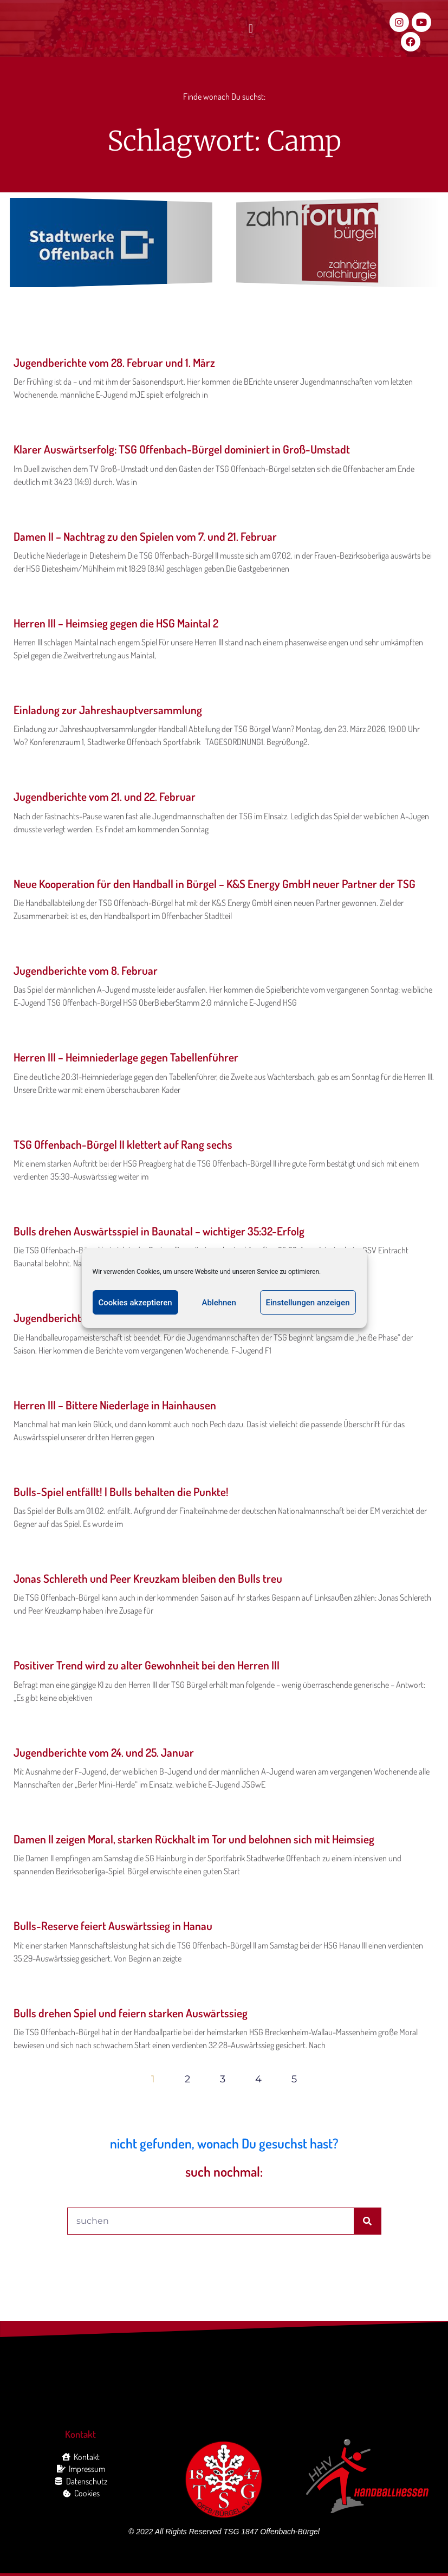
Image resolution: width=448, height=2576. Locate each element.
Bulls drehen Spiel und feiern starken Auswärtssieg (131, 2012)
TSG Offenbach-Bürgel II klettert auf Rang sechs (123, 1144)
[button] (250, 29)
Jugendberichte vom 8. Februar (86, 970)
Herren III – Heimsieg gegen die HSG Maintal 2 (116, 623)
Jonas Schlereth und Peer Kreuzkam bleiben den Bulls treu (148, 1578)
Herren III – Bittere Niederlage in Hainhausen (115, 1404)
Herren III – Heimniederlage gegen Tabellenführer (126, 1057)
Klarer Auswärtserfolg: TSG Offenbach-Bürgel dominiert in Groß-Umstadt (182, 449)
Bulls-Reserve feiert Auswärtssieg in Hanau (113, 1925)
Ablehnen (219, 1303)
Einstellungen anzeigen (308, 1303)
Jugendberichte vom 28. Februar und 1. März (114, 362)
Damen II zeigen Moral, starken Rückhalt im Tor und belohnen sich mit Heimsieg (194, 1838)
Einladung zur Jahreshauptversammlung (108, 709)
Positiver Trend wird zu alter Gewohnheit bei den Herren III (147, 1665)
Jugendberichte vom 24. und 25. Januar (104, 1752)
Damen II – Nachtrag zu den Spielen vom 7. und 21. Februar (145, 536)
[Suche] (367, 2221)
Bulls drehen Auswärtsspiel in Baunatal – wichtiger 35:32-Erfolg (159, 1231)
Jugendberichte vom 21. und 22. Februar (105, 796)
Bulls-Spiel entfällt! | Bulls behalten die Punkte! (121, 1491)
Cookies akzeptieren (135, 1303)
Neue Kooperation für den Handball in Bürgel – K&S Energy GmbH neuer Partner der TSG (214, 883)
